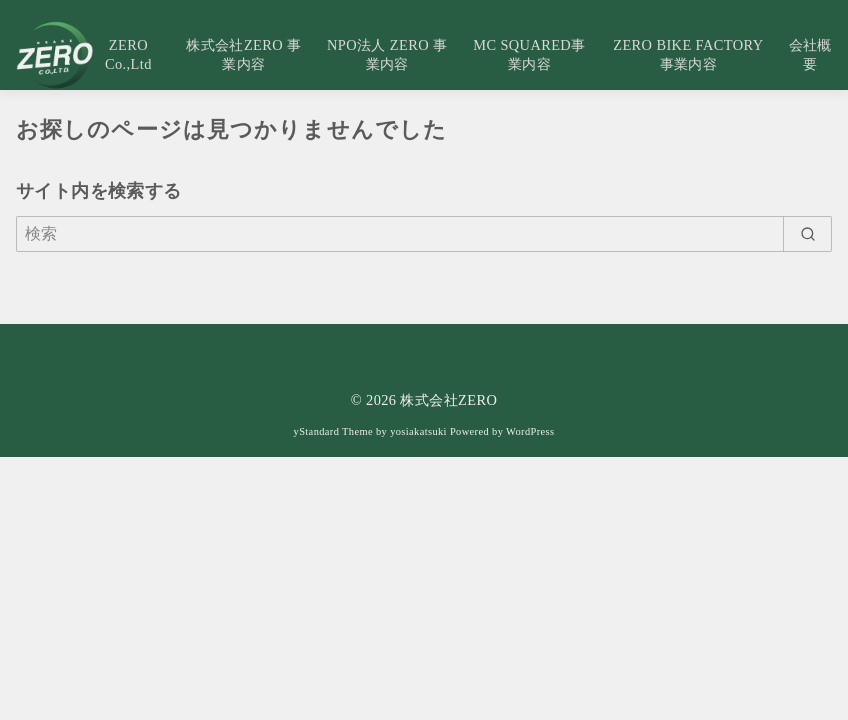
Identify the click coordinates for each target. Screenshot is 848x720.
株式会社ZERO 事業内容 (243, 54)
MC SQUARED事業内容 (529, 54)
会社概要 (810, 54)
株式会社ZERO (448, 400)
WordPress (530, 431)
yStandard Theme (333, 431)
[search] (807, 234)
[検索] (424, 234)
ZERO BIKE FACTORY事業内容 (688, 54)
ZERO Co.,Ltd (128, 54)
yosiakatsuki (418, 431)
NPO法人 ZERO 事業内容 (387, 54)
